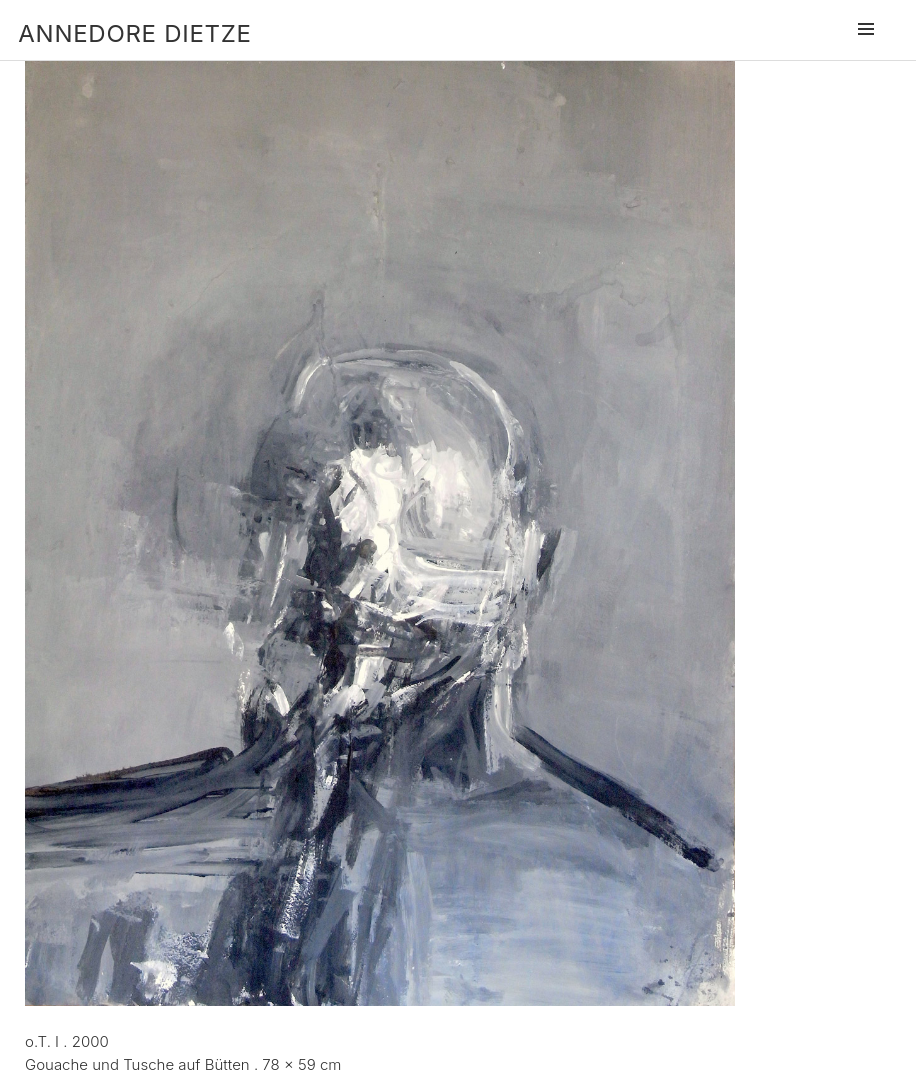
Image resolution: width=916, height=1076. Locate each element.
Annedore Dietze (134, 33)
